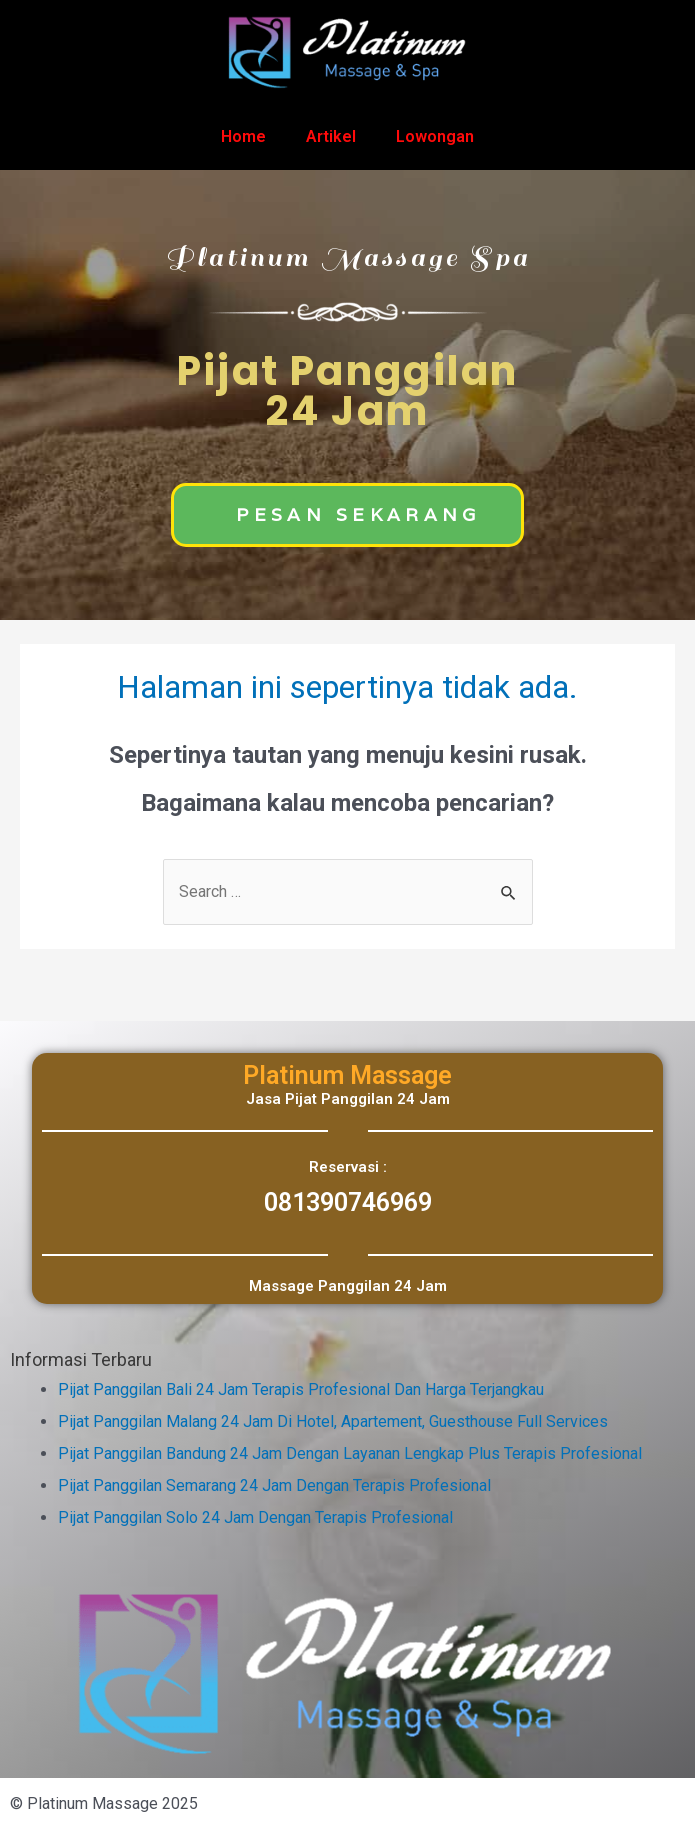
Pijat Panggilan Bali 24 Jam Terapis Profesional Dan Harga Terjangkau (301, 1389)
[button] (347, 515)
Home (243, 136)
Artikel (331, 136)
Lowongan (435, 136)
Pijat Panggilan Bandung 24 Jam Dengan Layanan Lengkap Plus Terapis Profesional (350, 1453)
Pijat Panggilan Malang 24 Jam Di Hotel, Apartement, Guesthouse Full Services (333, 1421)
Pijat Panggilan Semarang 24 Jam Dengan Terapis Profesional (274, 1485)
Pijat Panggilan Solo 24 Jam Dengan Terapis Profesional (255, 1517)
